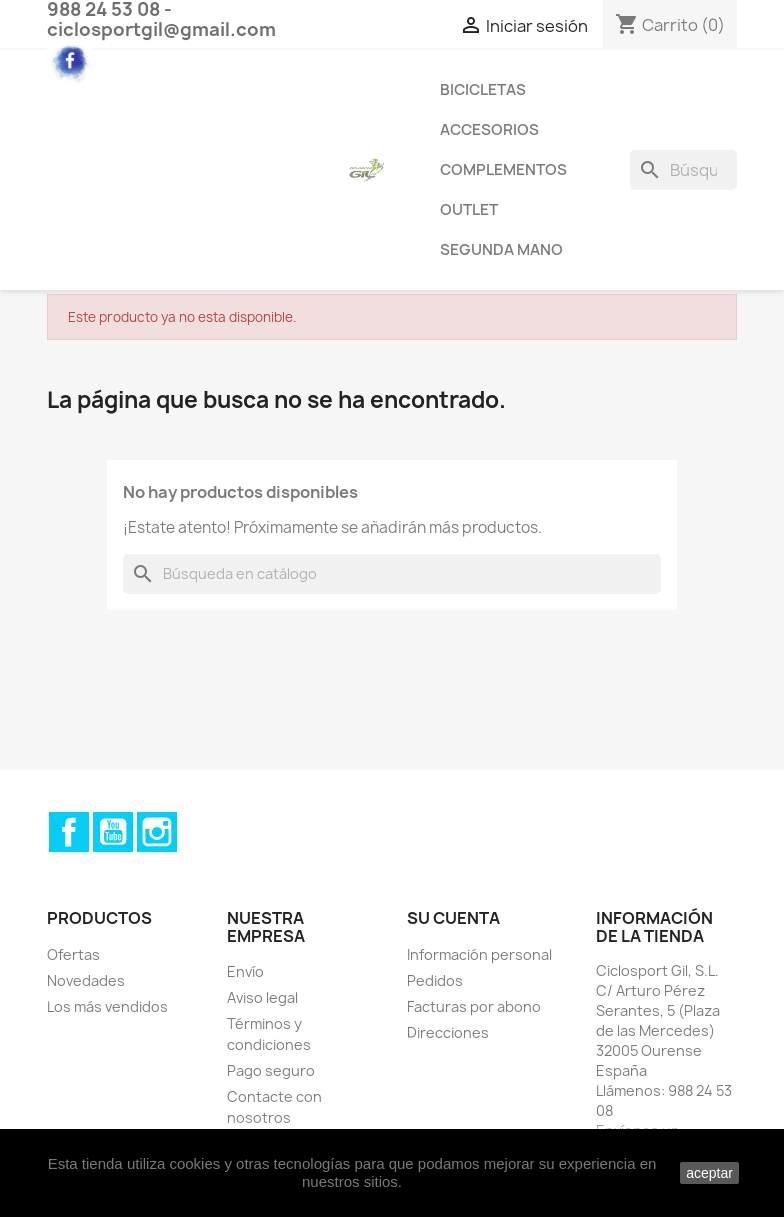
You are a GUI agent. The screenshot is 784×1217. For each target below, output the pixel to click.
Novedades (86, 980)
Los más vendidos (107, 1006)
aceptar (709, 1173)
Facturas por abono (474, 1006)
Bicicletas (483, 89)
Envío (245, 971)
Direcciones (448, 1032)
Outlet (469, 209)
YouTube (113, 832)
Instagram (157, 832)
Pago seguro (271, 1070)
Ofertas (73, 954)
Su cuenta (453, 918)
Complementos (503, 169)
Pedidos (435, 980)
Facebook (69, 832)
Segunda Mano (501, 249)
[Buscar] (683, 170)
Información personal (479, 954)
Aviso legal (262, 997)
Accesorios (489, 129)
